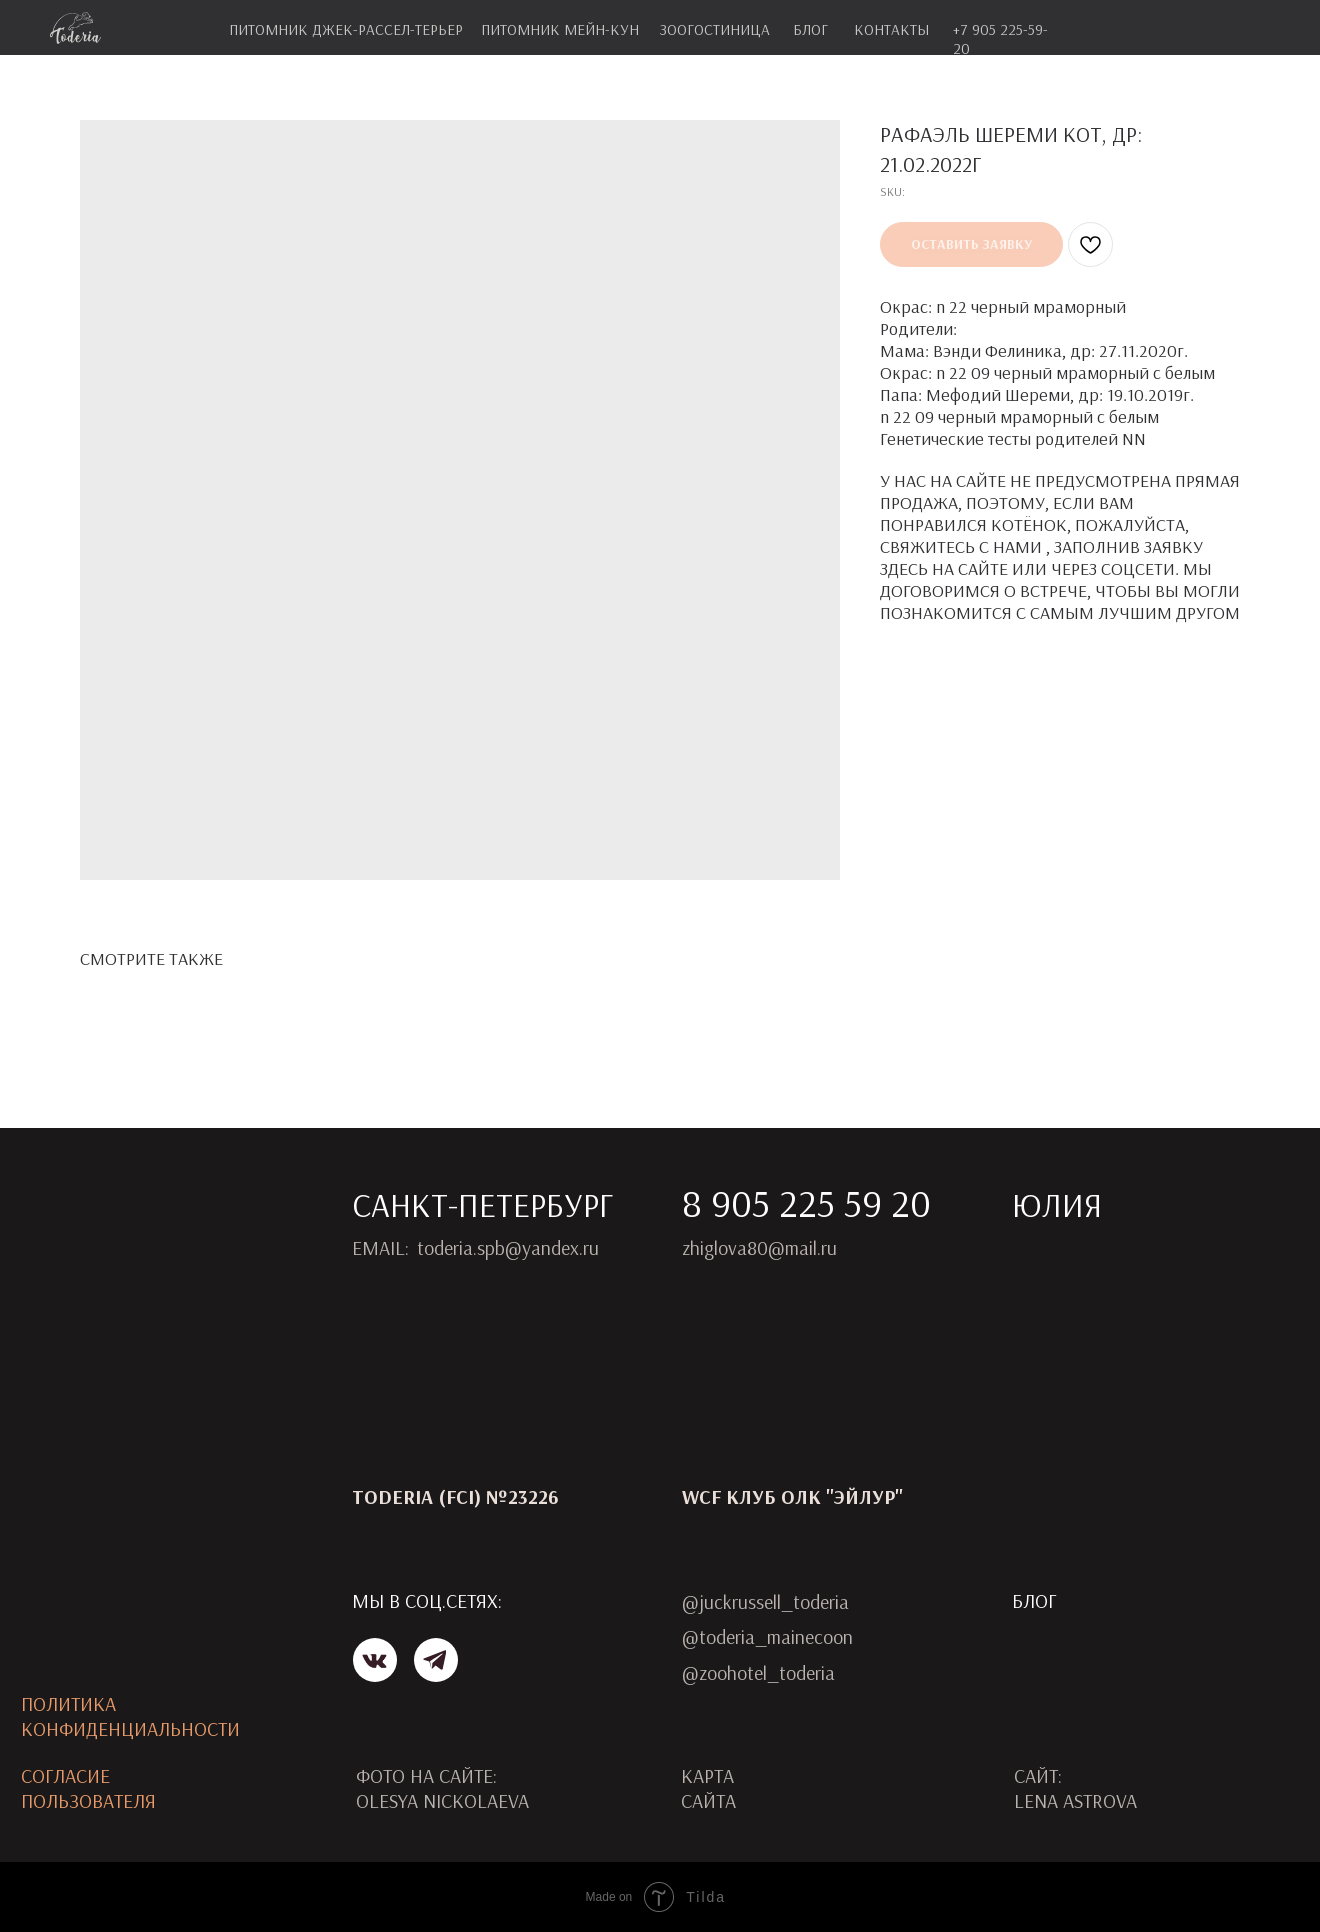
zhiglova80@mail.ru (759, 1247)
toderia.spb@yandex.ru (508, 1247)
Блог (1034, 1600)
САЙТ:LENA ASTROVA (1075, 1788)
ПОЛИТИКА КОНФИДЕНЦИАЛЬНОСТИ (130, 1716)
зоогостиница (715, 29)
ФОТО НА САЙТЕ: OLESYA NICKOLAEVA (442, 1788)
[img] (375, 1660)
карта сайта (708, 1788)
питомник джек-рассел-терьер (346, 29)
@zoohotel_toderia (758, 1672)
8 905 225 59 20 (806, 1202)
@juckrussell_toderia (765, 1601)
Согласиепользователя (88, 1788)
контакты (891, 29)
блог (810, 29)
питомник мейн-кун (560, 29)
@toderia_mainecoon (767, 1636)
